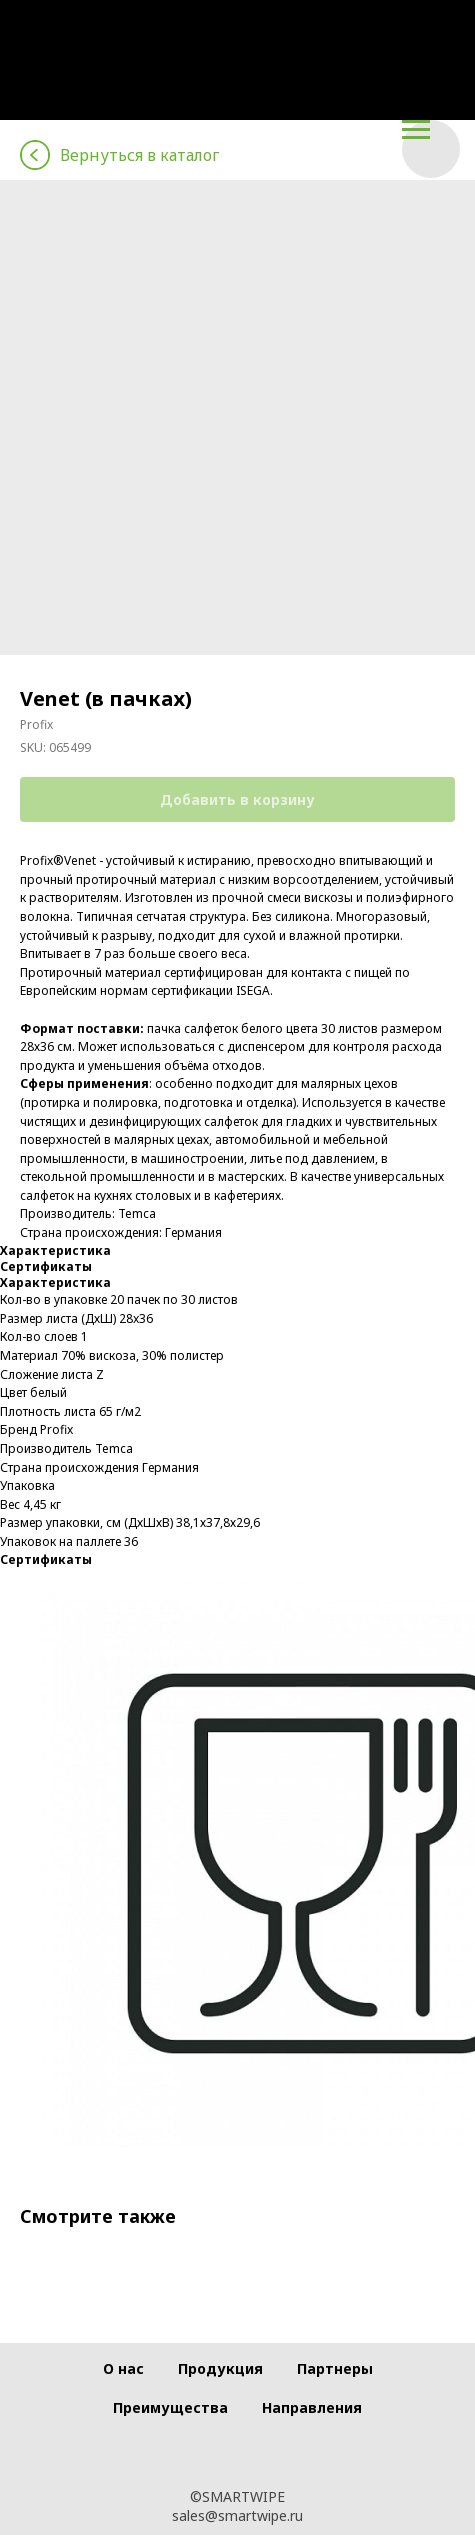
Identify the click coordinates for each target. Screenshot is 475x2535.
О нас (123, 2368)
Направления (312, 2407)
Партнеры (335, 2368)
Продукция (220, 2368)
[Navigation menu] (416, 130)
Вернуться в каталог (139, 155)
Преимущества (170, 2407)
